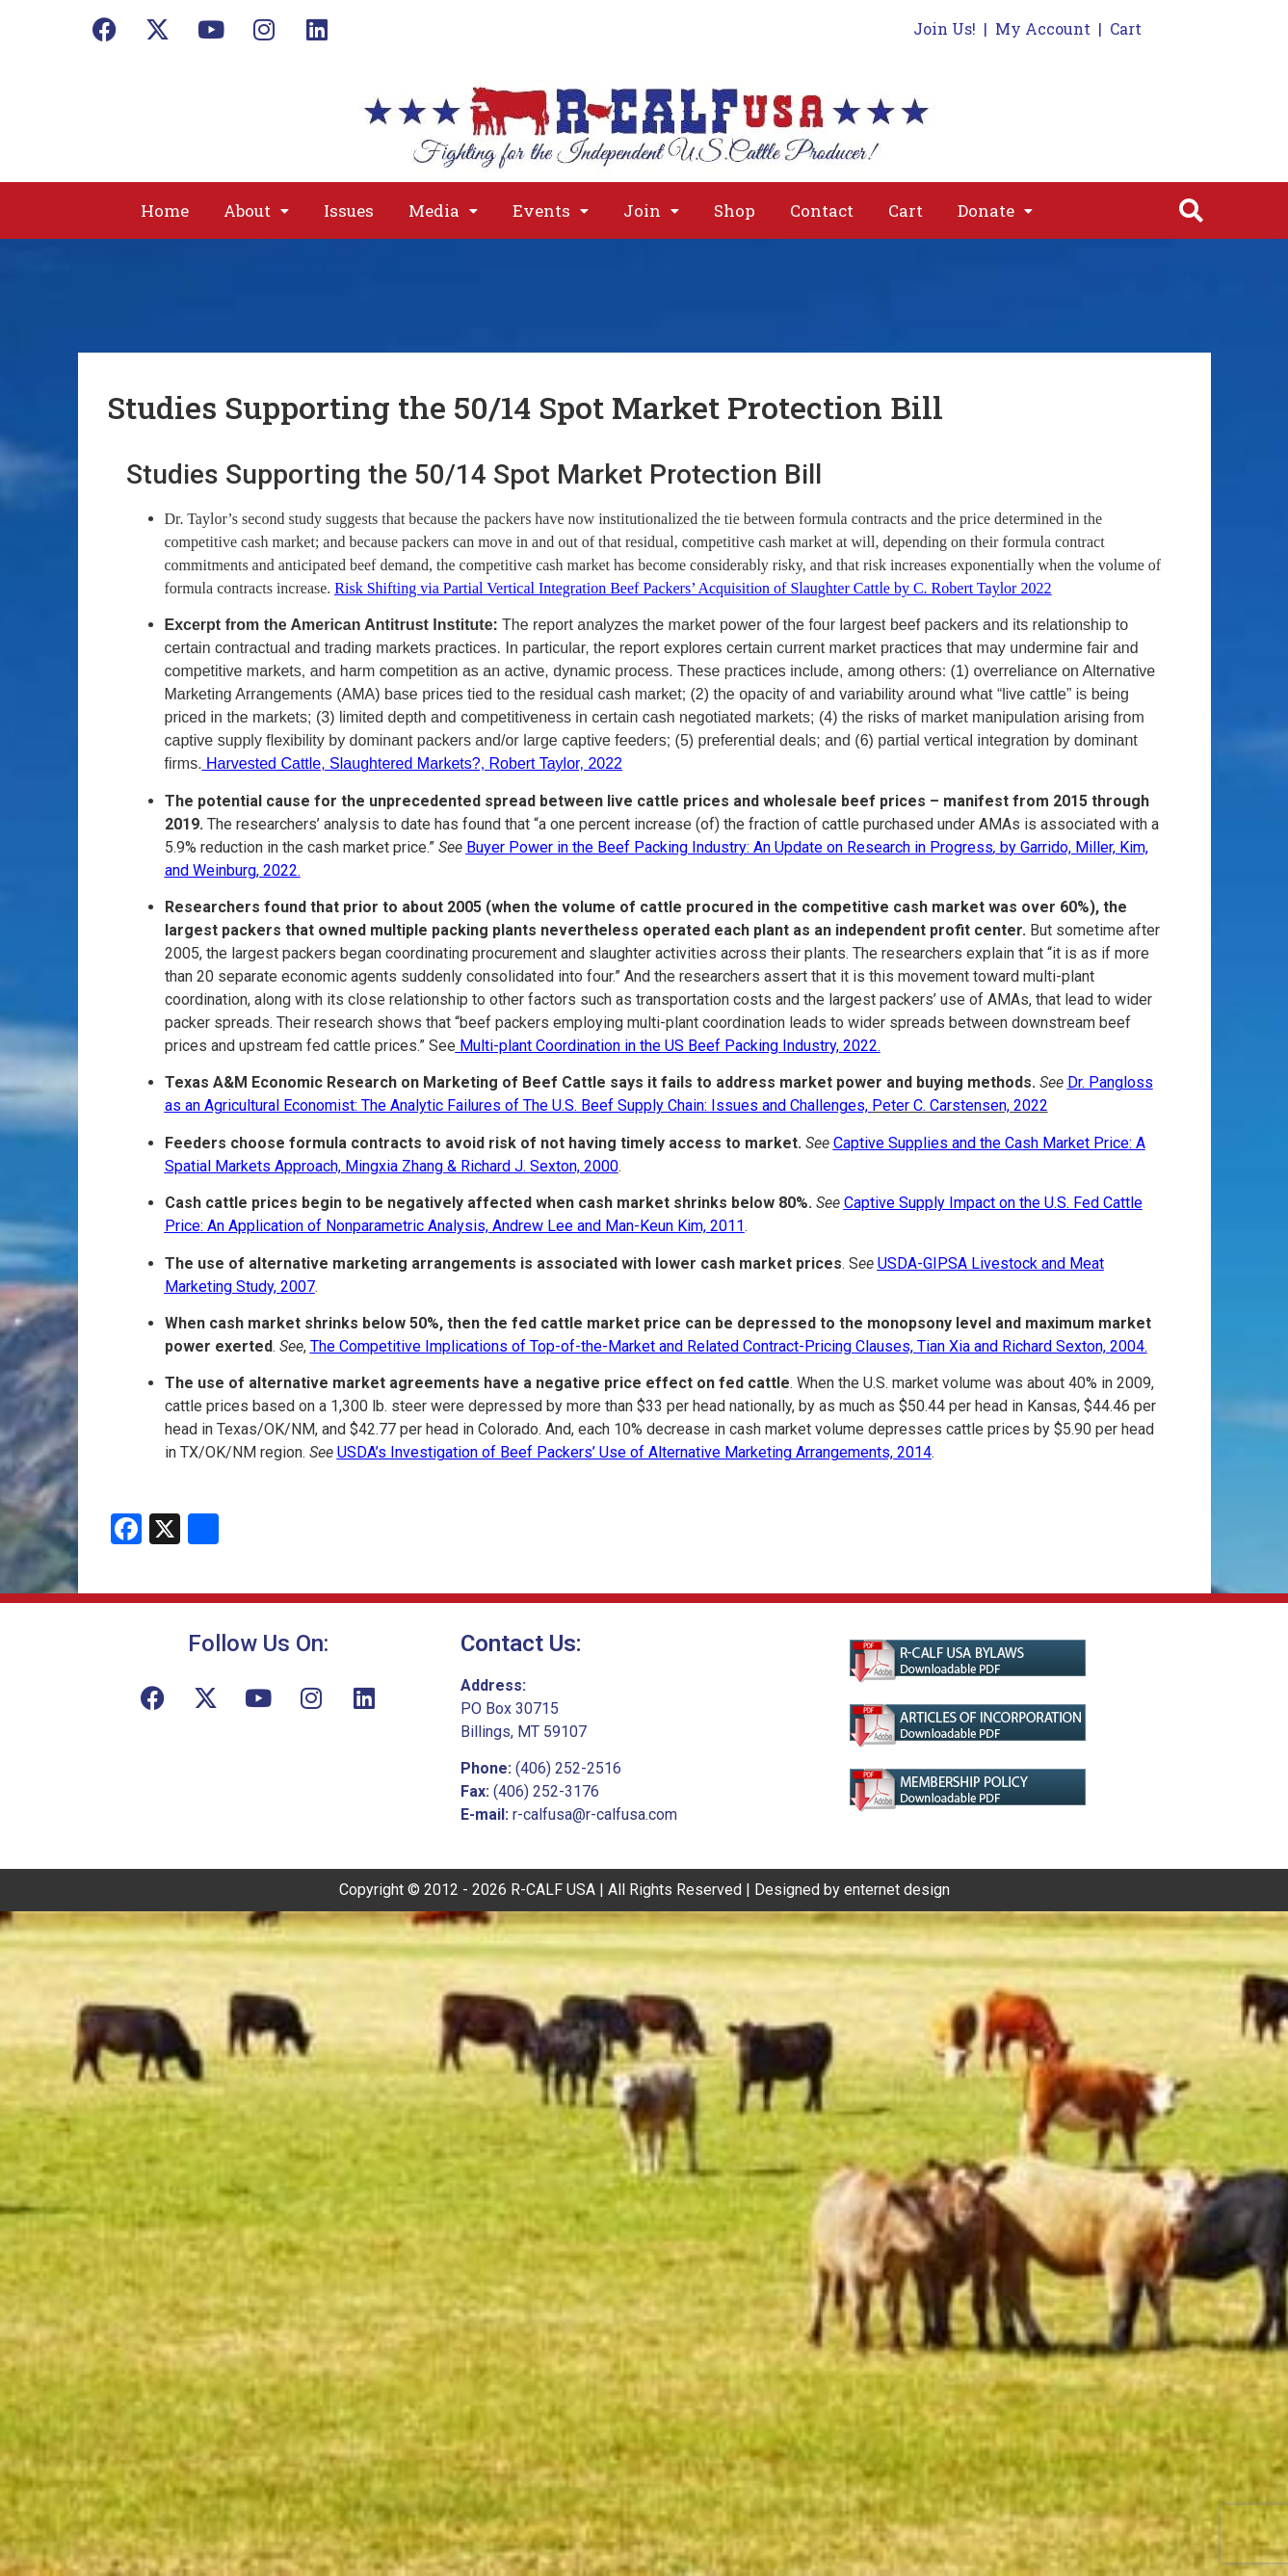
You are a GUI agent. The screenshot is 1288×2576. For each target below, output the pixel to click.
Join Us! (944, 28)
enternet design (897, 1889)
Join (651, 210)
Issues (349, 210)
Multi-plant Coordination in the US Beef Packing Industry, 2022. (668, 1046)
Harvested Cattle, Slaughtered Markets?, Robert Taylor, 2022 (412, 763)
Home (165, 210)
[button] (256, 210)
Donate (995, 210)
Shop (734, 210)
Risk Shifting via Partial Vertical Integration (470, 588)
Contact (822, 210)
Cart (1126, 28)
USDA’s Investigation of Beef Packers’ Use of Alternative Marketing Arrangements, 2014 (634, 1452)
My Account (1043, 28)
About (256, 210)
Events (551, 210)
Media (443, 210)
